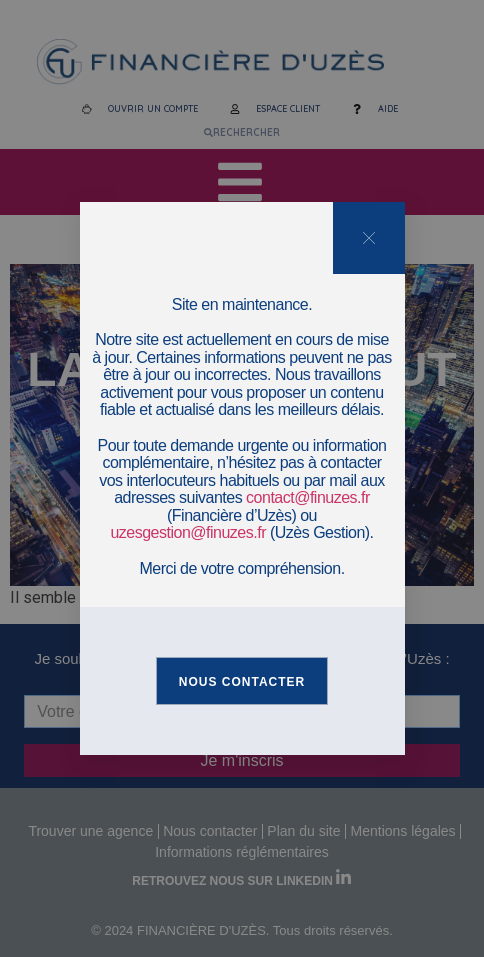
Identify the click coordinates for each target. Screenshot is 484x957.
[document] (242, 478)
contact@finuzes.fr (308, 497)
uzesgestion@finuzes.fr (188, 532)
